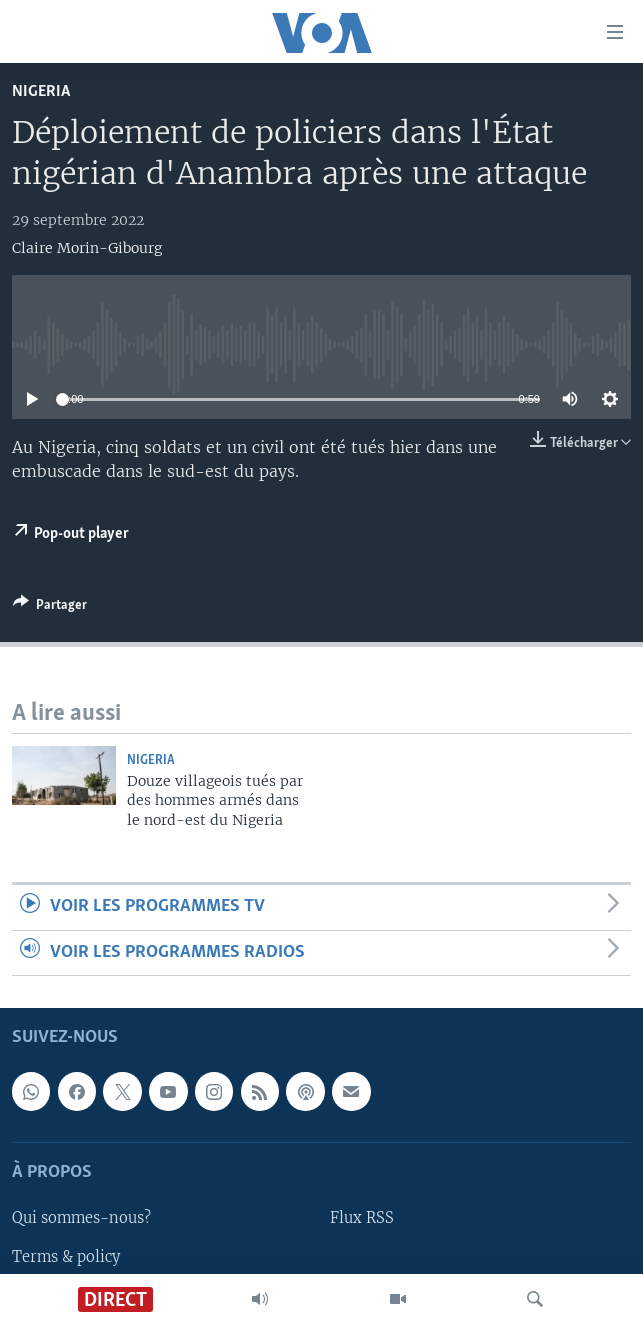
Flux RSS (362, 1218)
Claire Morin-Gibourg (87, 248)
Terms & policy (66, 1256)
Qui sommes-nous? (81, 1218)
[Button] (50, 608)
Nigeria (41, 91)
